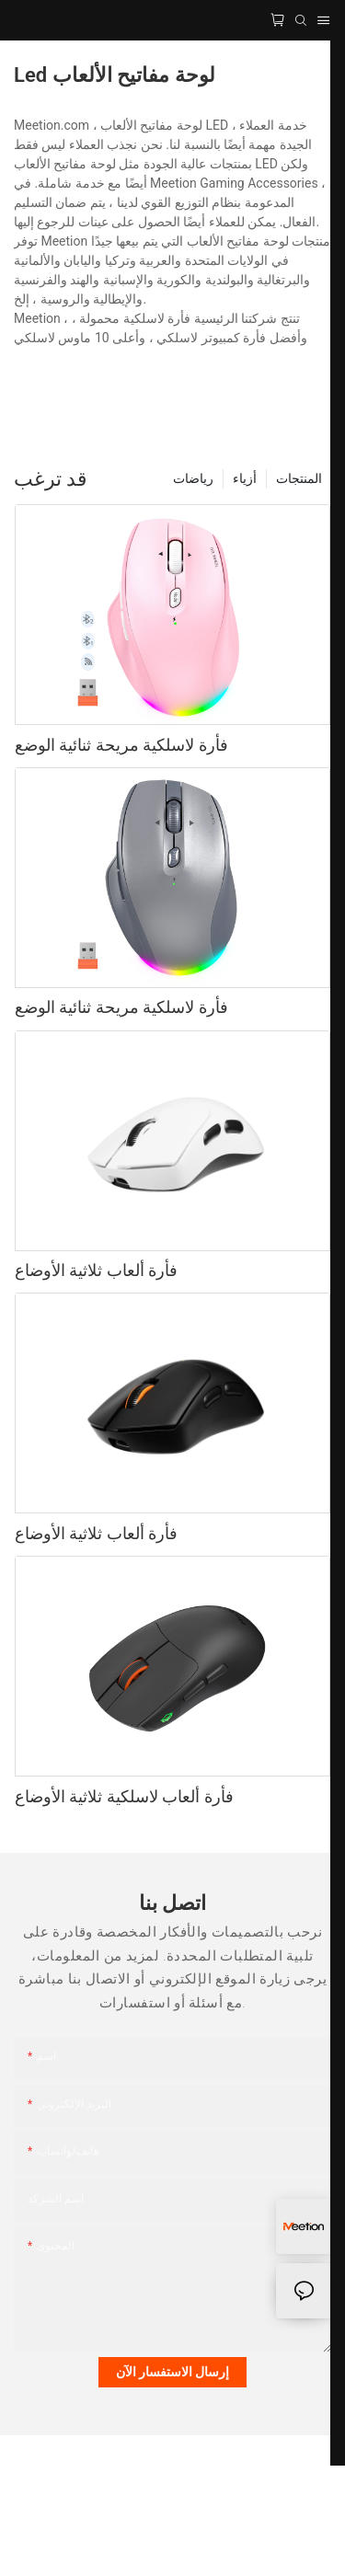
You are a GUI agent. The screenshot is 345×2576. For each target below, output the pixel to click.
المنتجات (299, 478)
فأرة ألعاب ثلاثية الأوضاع (96, 1270)
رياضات (193, 478)
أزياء (245, 478)
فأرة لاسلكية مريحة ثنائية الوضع (121, 744)
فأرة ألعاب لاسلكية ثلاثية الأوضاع (124, 1796)
